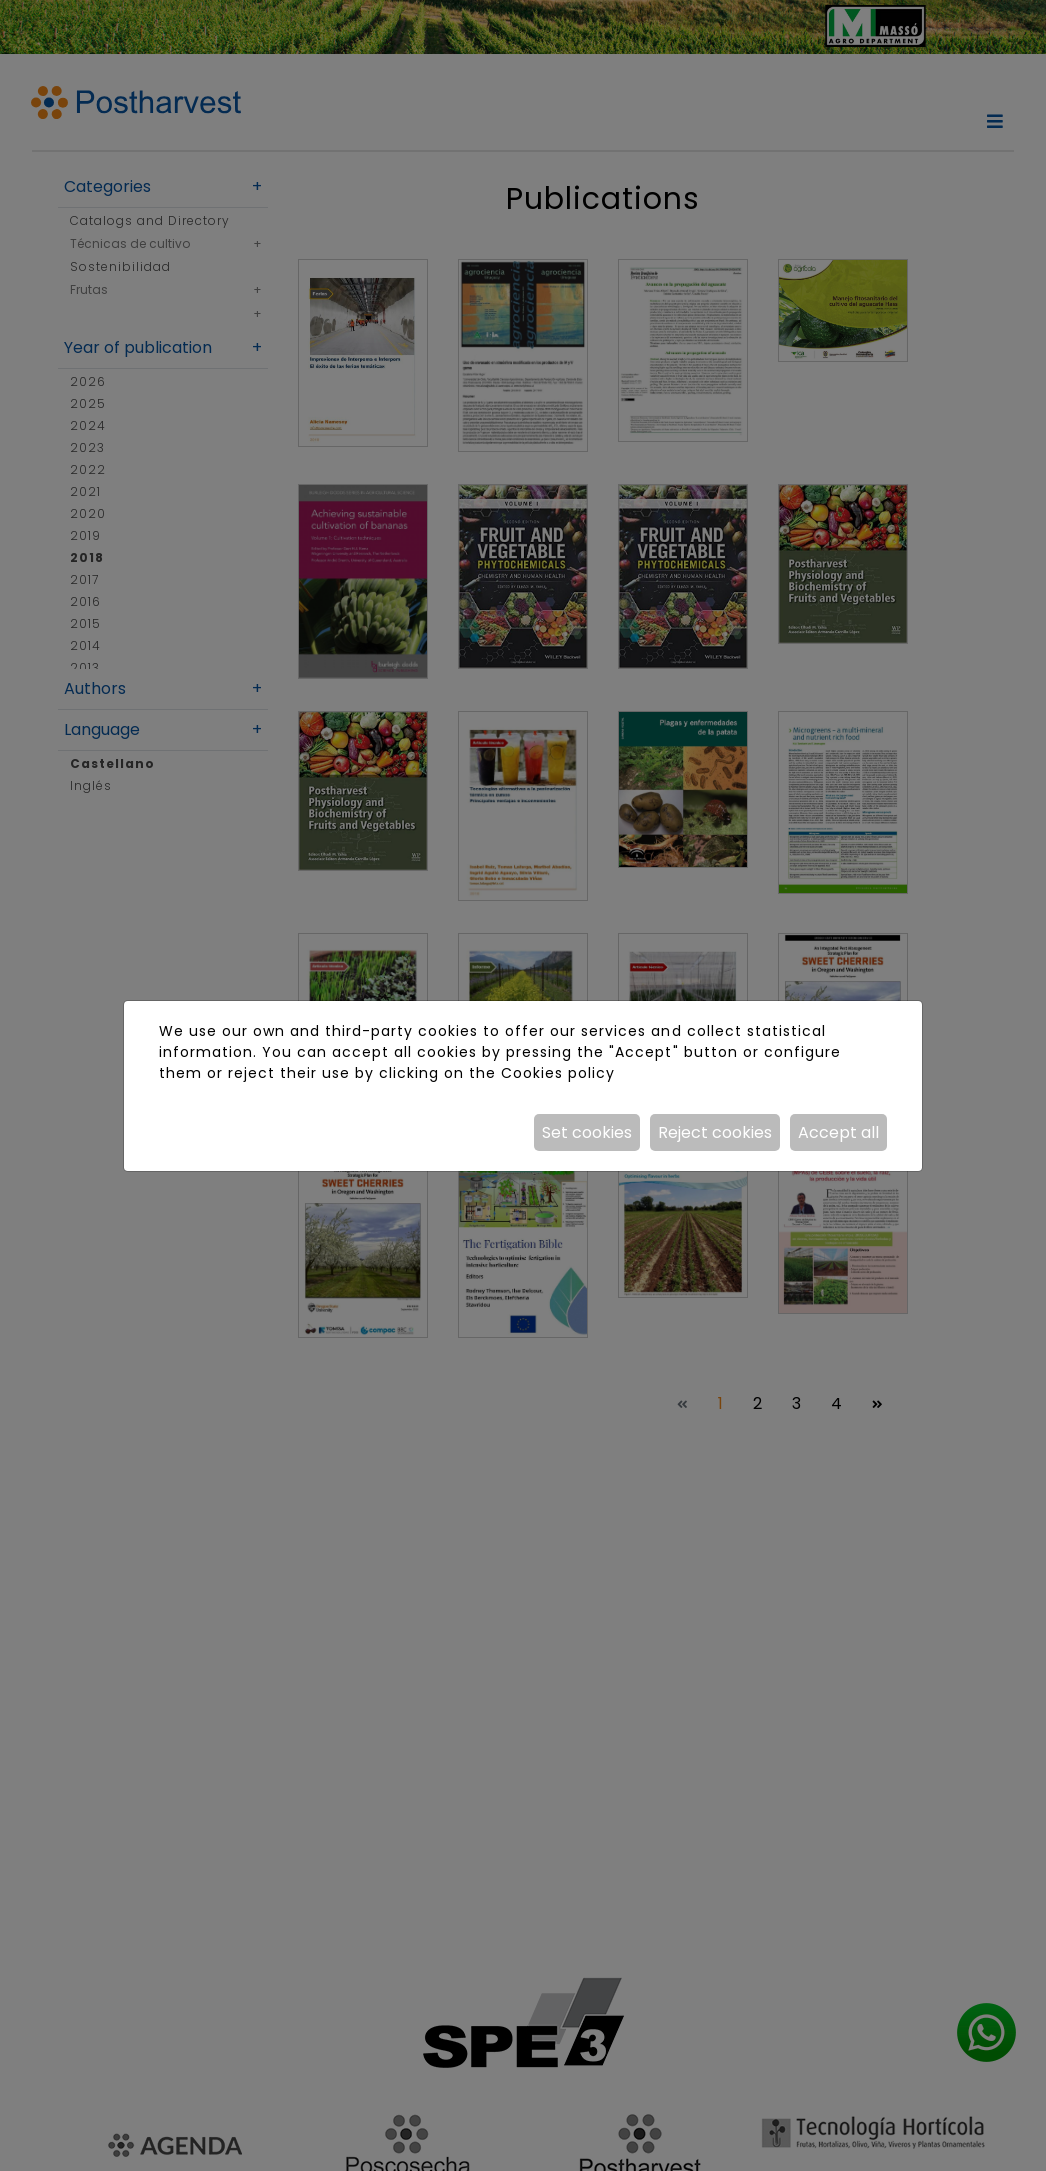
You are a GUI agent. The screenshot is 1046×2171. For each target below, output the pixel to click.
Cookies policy (558, 1073)
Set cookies (587, 1132)
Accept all (838, 1132)
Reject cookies (715, 1132)
